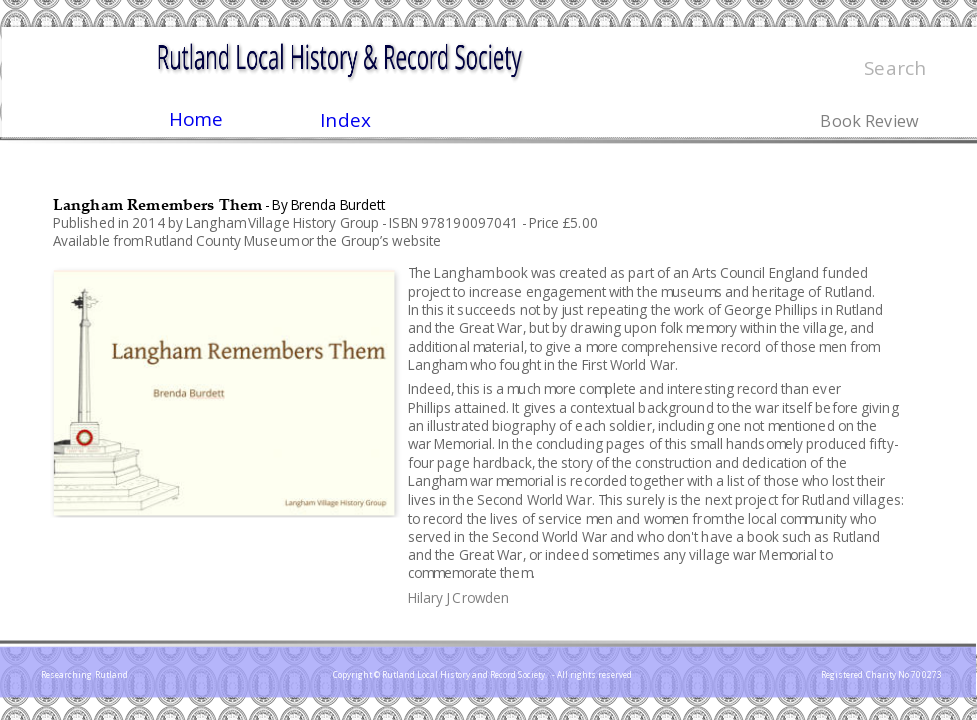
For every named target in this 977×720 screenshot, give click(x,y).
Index (345, 119)
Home (196, 118)
